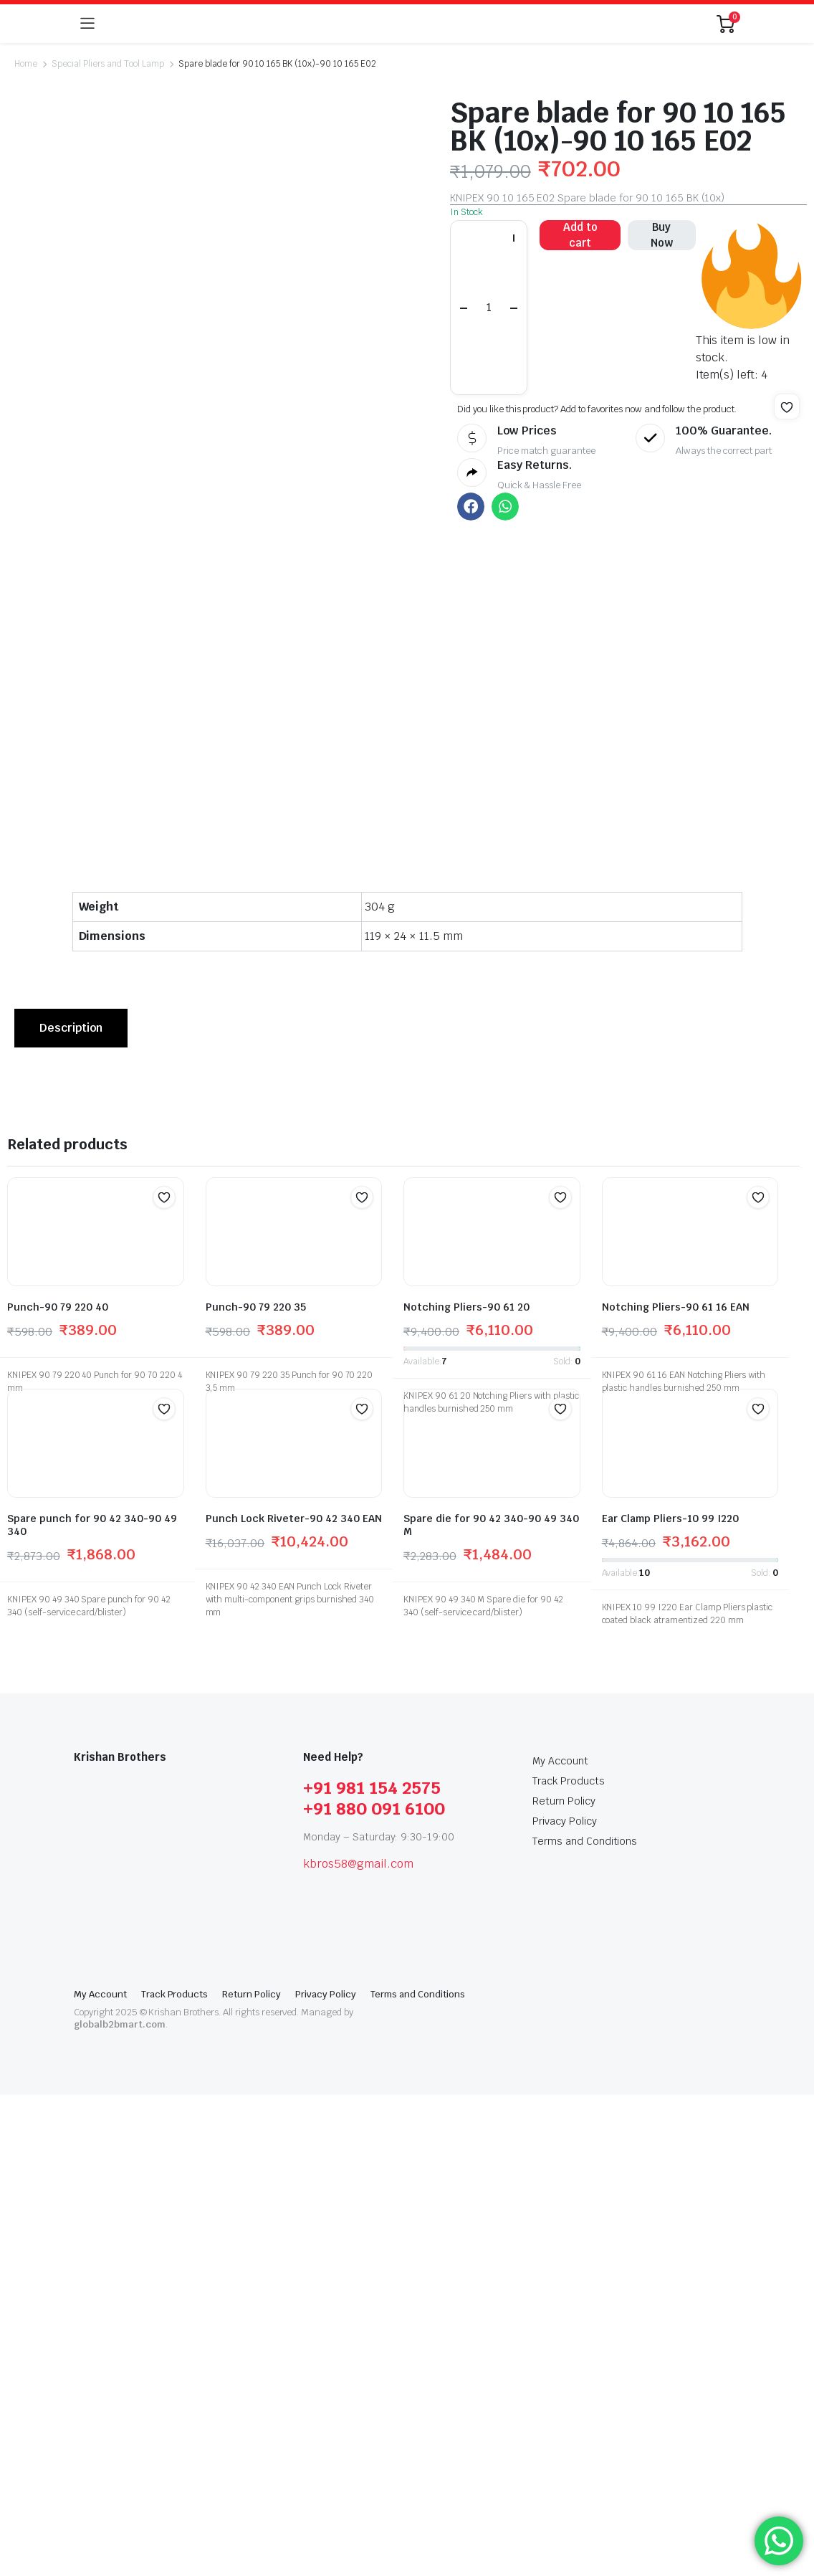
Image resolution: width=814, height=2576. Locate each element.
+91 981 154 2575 (372, 2269)
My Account (560, 2241)
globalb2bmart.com (120, 2505)
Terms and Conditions (584, 2322)
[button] (787, 407)
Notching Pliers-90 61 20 (466, 1788)
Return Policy (563, 2282)
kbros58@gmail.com (358, 2344)
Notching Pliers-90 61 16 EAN (676, 1788)
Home (25, 64)
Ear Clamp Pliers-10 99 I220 (670, 1999)
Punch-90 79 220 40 (57, 1788)
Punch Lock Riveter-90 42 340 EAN (294, 1999)
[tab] (71, 1509)
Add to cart (580, 234)
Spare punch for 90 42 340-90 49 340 (92, 2006)
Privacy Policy (564, 2302)
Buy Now (662, 234)
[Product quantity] (489, 307)
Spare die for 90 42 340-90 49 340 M (491, 2006)
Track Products (568, 2262)
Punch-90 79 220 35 (256, 1788)
